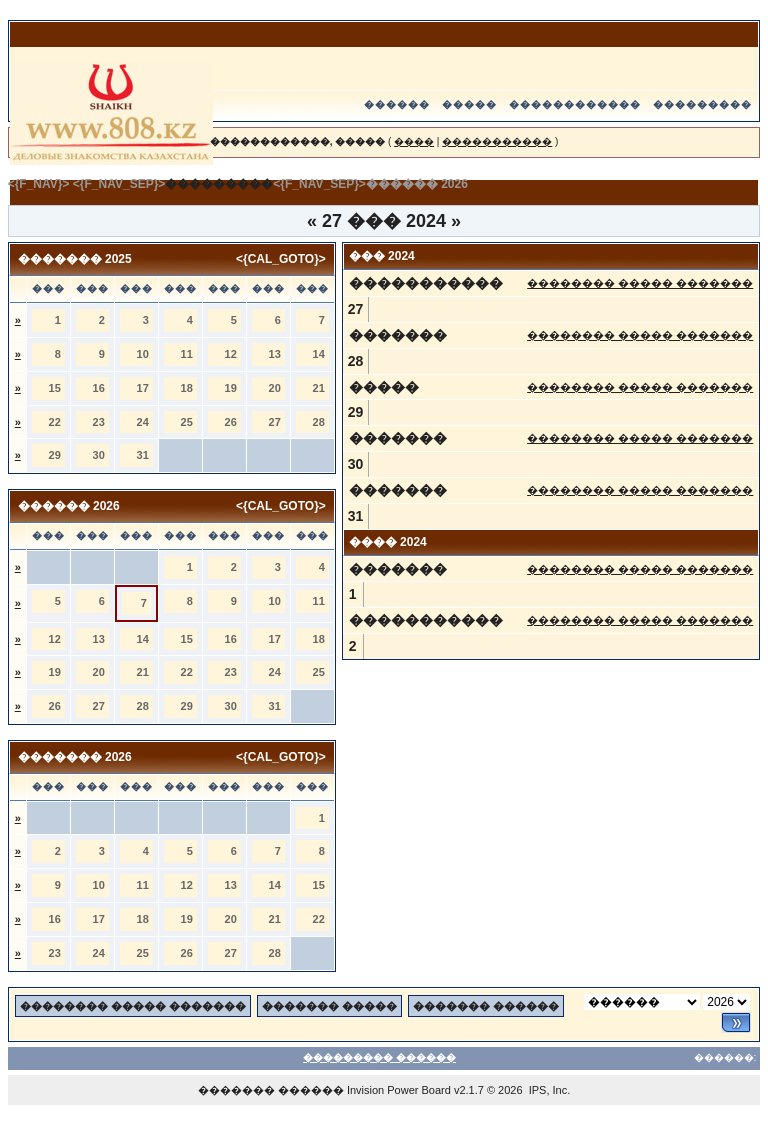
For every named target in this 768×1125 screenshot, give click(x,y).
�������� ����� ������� (640, 283)
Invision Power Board (399, 1090)
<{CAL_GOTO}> (281, 259)
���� (414, 141)
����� (469, 104)
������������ (575, 104)
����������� (497, 141)
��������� (702, 104)
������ (397, 104)
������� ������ (486, 1006)
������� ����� (329, 1006)
